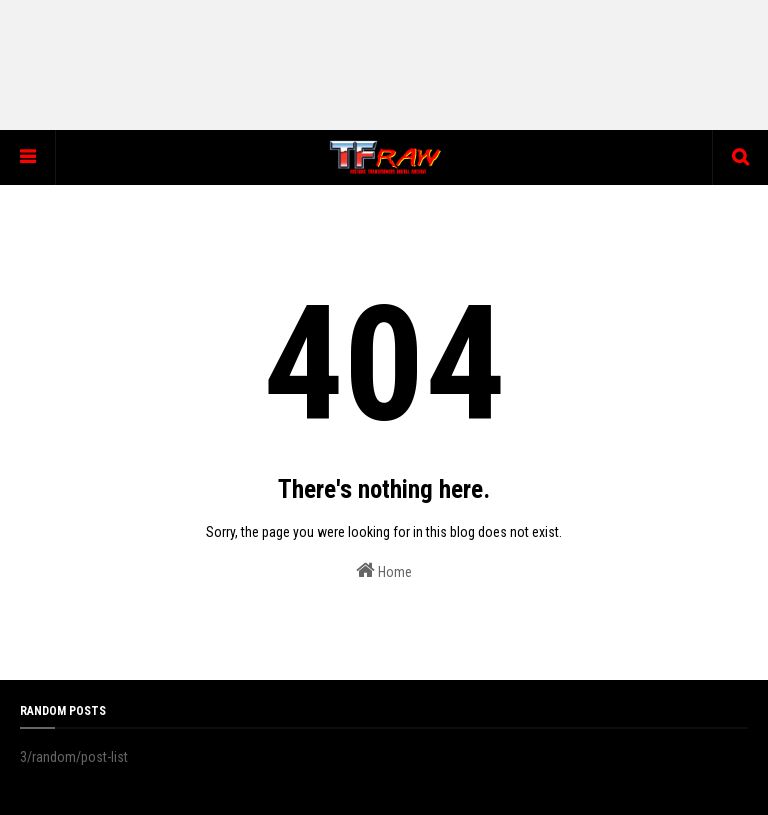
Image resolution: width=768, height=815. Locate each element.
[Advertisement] (384, 65)
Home (384, 570)
